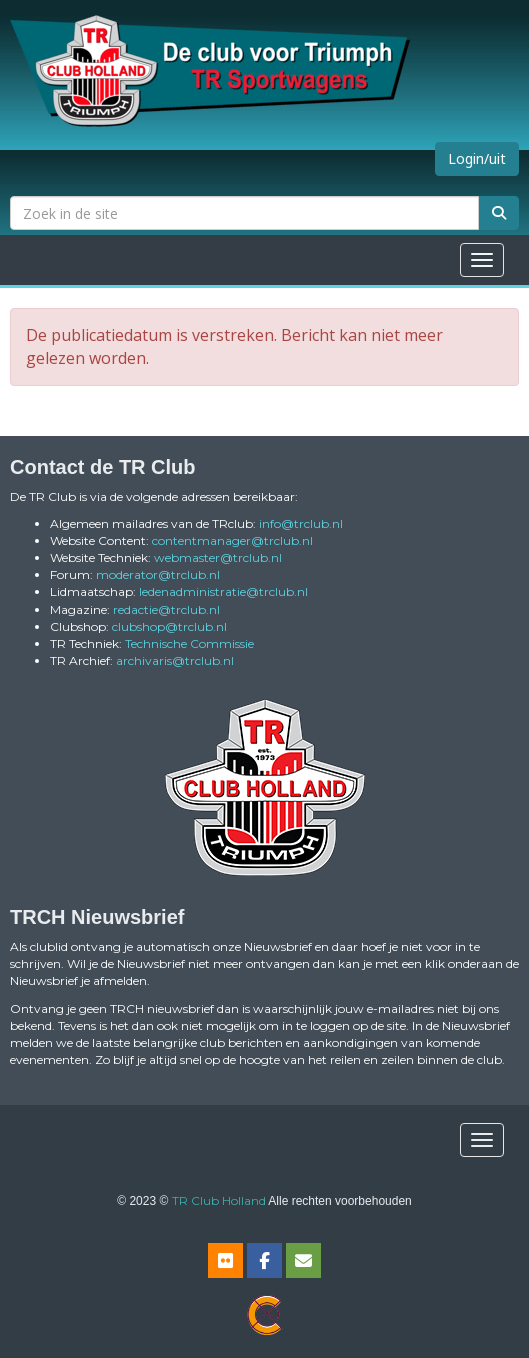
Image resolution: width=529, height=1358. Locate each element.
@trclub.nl (301, 523)
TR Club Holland (219, 1200)
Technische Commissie (189, 643)
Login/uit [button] (477, 158)
